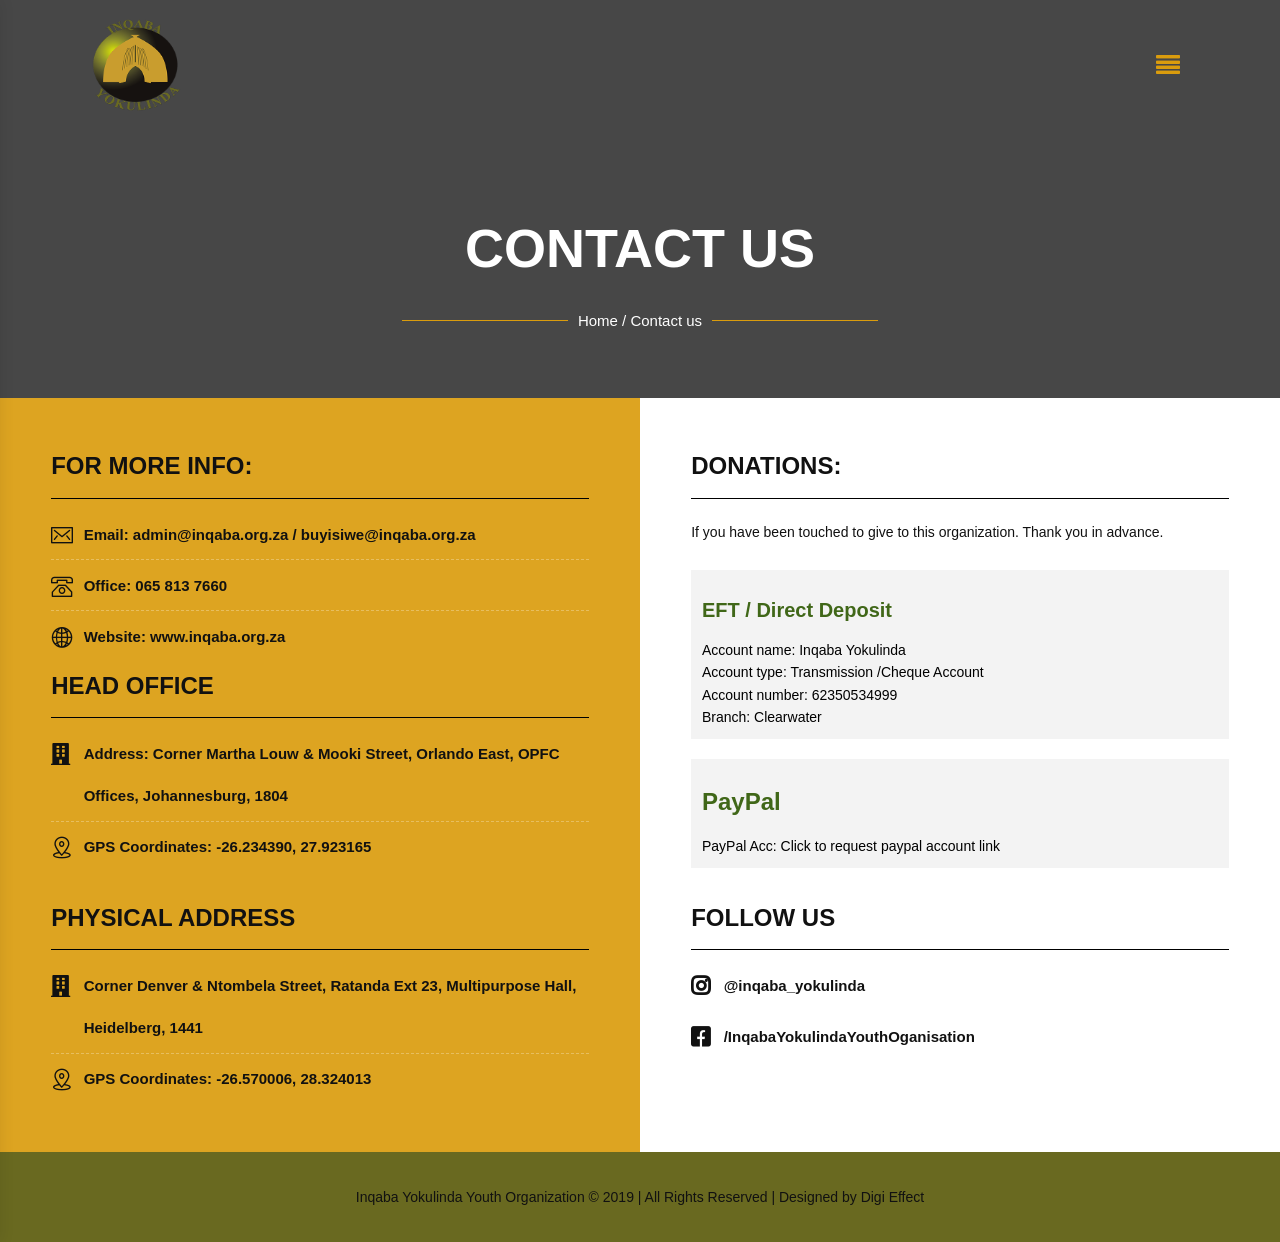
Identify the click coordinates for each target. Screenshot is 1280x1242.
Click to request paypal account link (890, 846)
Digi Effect (893, 1197)
